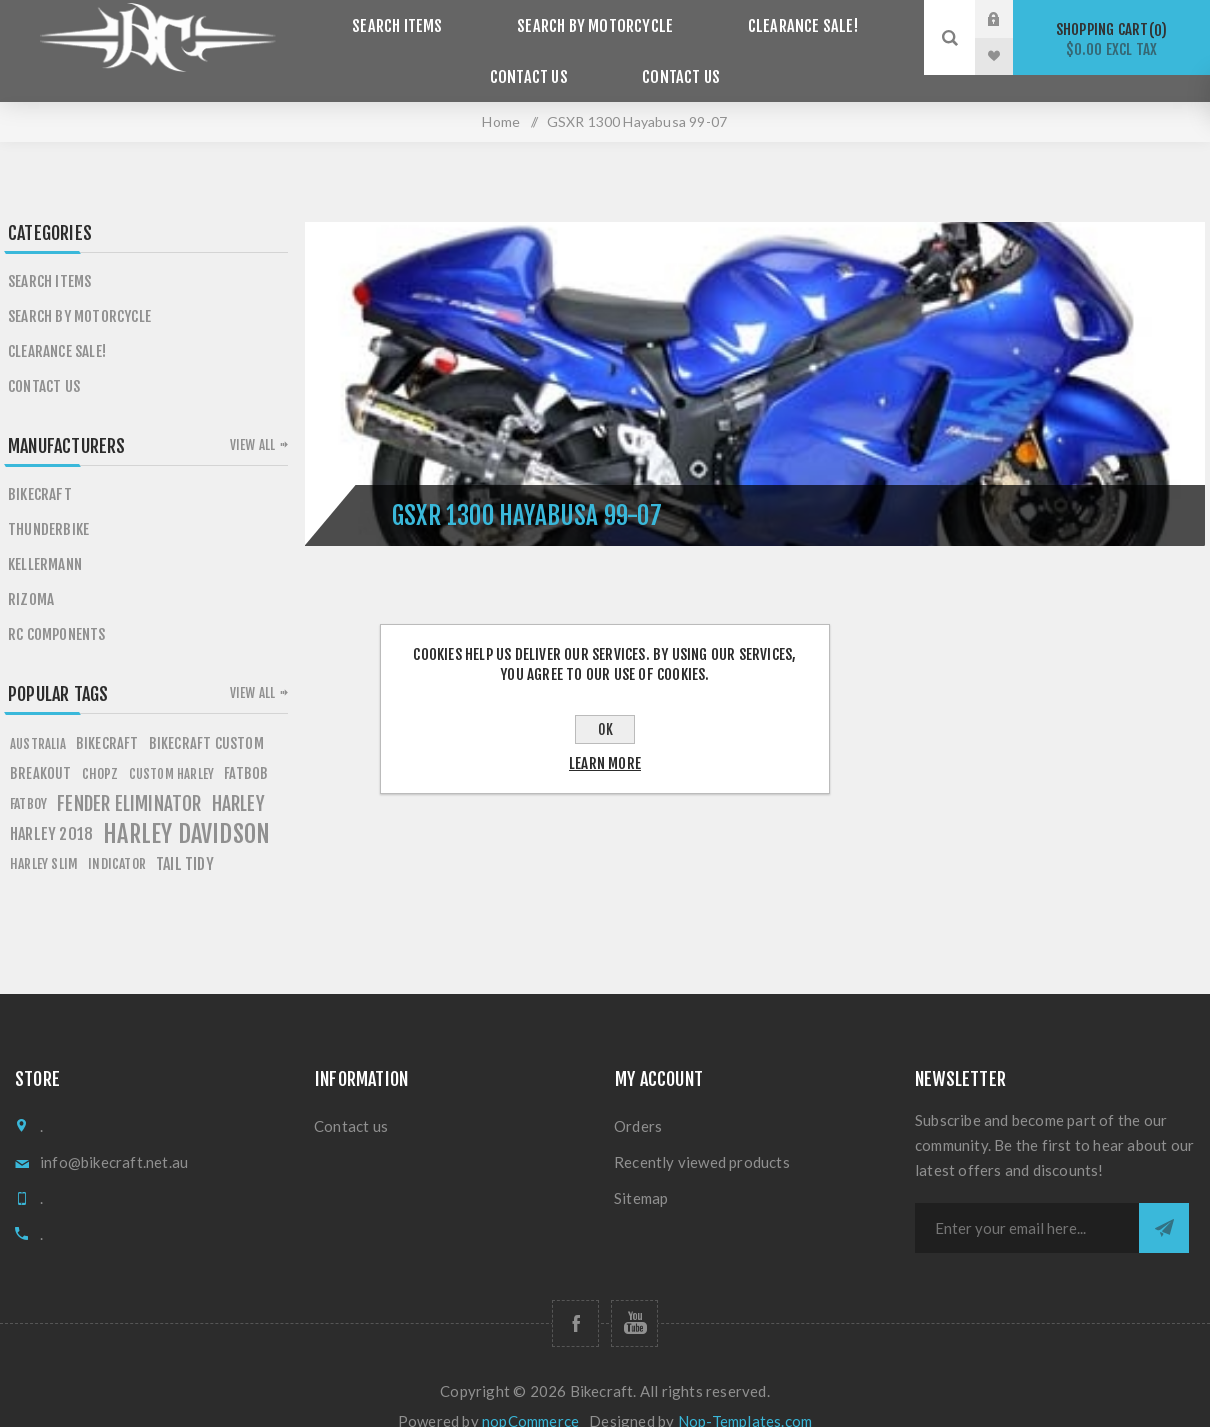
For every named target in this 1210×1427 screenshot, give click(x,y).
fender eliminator (129, 777)
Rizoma (31, 572)
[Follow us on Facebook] (575, 1296)
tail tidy (185, 837)
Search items (412, 19)
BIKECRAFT (107, 716)
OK (605, 729)
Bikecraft (40, 467)
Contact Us (537, 56)
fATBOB (246, 746)
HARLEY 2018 (51, 807)
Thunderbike (48, 502)
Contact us (672, 56)
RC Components (57, 607)
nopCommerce (530, 1394)
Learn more (605, 763)
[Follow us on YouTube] (634, 1296)
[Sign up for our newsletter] (1027, 1201)
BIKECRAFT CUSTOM (206, 716)
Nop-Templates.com (745, 1394)
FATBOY (28, 776)
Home (501, 94)
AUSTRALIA (38, 717)
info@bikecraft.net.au (114, 1135)
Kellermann (45, 537)
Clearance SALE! (787, 19)
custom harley (172, 747)
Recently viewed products (702, 1135)
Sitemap (641, 1171)
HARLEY (238, 777)
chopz (100, 746)
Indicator (117, 836)
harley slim (44, 836)
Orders (638, 1099)
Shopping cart (1111, 39)
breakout (41, 746)
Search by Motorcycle (595, 19)
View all (253, 418)
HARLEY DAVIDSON (186, 807)
